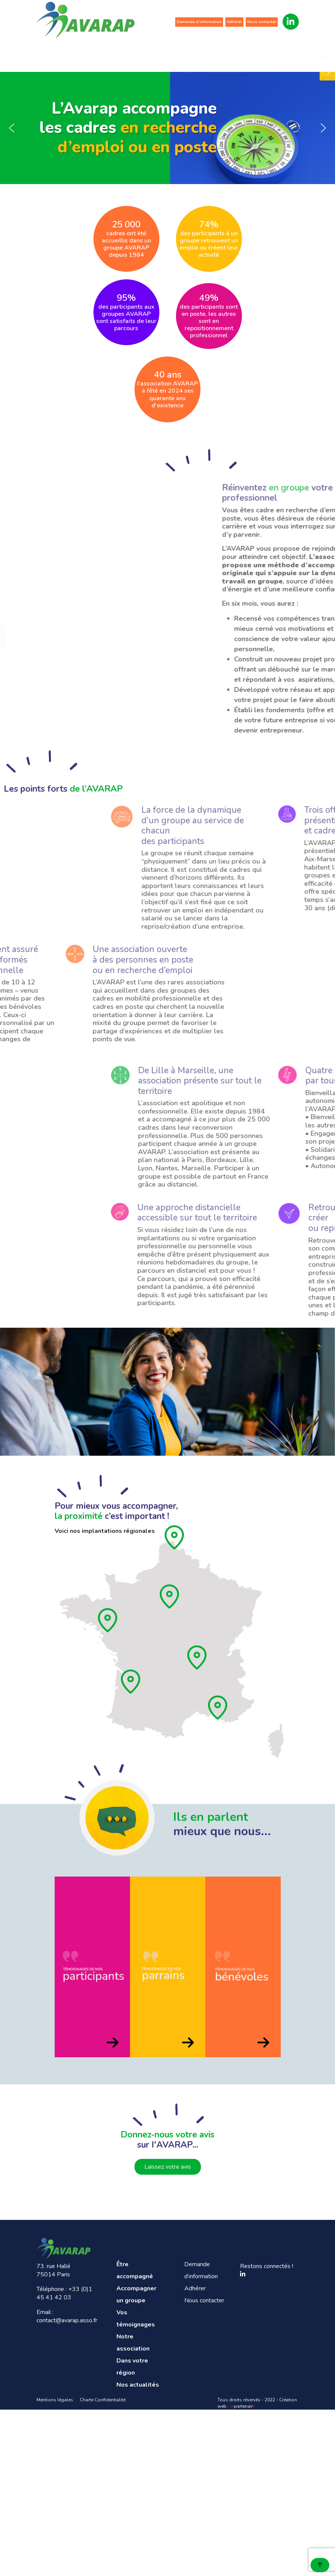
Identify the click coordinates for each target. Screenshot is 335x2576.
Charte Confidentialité (102, 2400)
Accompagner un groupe (108, 51)
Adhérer (234, 21)
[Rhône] (197, 1657)
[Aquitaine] (131, 1682)
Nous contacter (261, 21)
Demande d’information (199, 21)
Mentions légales (55, 2400)
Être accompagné (60, 51)
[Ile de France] (170, 1596)
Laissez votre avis (167, 2167)
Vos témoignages (156, 51)
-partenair (242, 2406)
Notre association (201, 51)
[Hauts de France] (175, 1537)
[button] (12, 128)
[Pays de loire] (108, 1620)
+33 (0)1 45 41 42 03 (64, 2293)
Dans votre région (248, 51)
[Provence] (218, 1707)
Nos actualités (296, 51)
